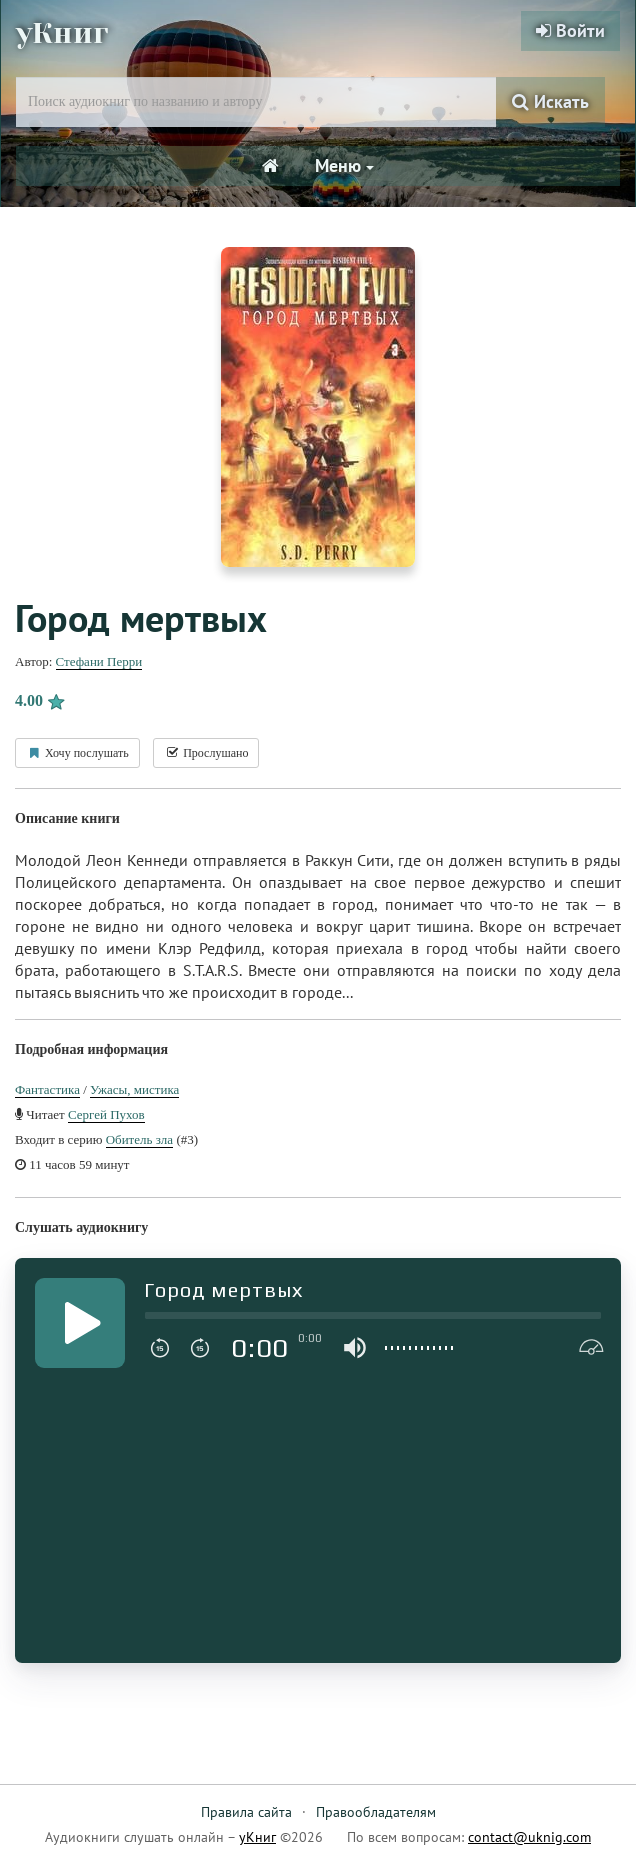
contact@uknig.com (529, 1837)
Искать (550, 101)
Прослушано (206, 753)
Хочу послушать (77, 753)
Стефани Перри (99, 661)
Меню (344, 165)
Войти (570, 30)
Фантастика (47, 1089)
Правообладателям (376, 1812)
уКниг (63, 33)
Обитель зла (139, 1139)
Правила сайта (246, 1812)
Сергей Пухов (106, 1114)
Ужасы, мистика (134, 1089)
